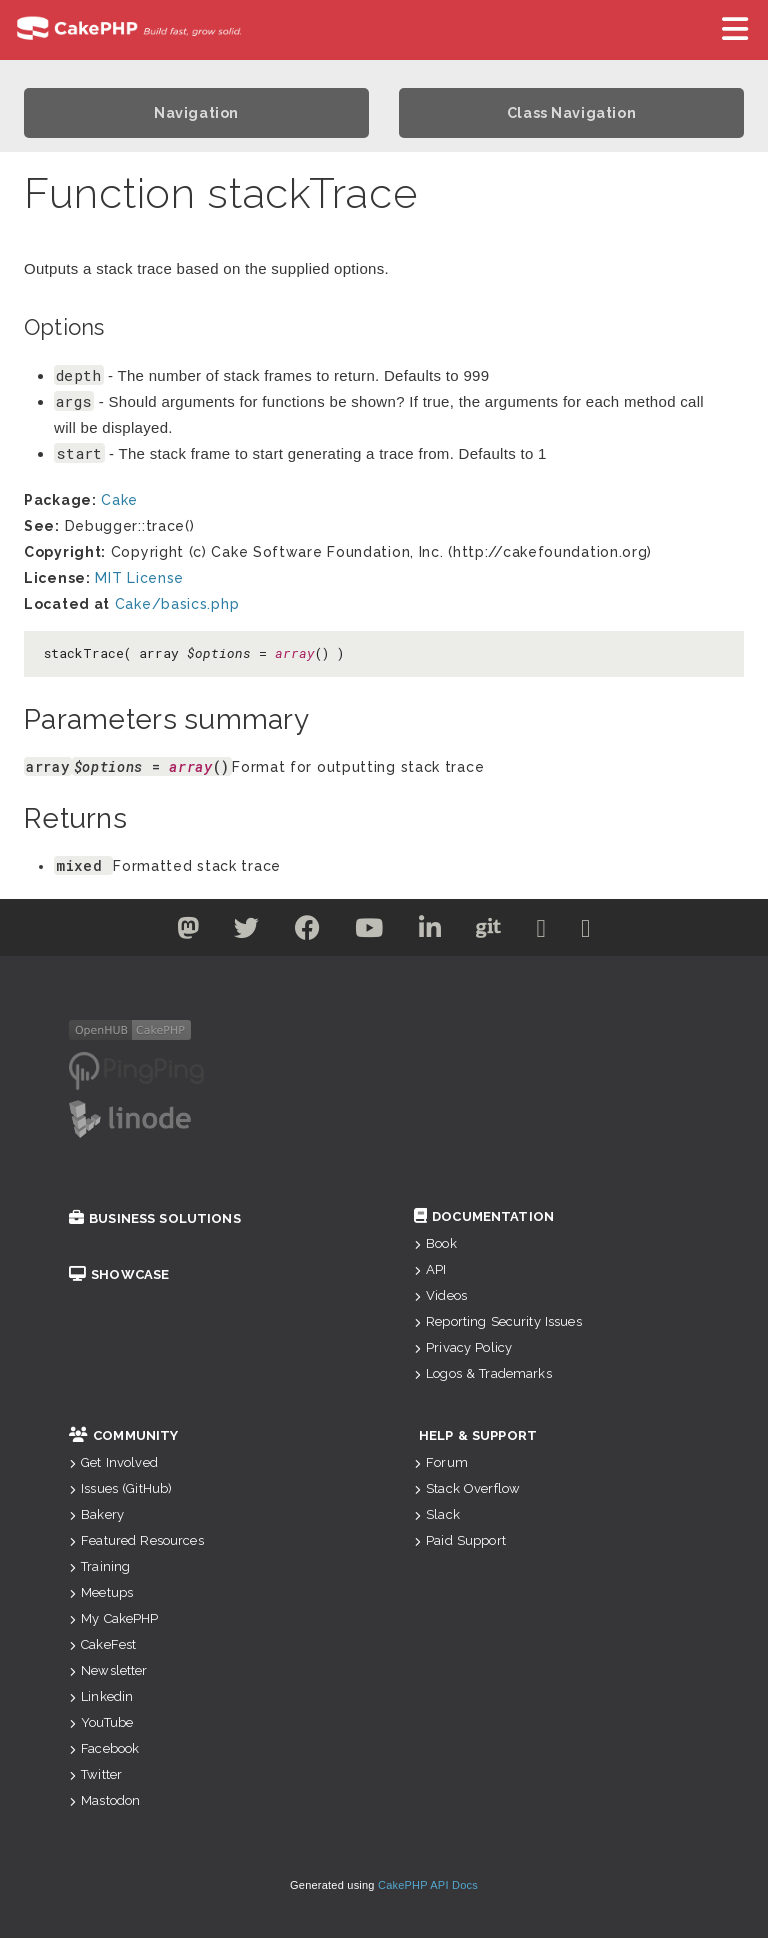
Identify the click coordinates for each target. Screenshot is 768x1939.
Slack (437, 1515)
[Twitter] (167, 933)
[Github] (498, 933)
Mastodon (104, 1801)
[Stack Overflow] (607, 933)
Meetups (101, 1593)
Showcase (119, 1275)
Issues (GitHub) (120, 1489)
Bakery (96, 1515)
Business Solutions (155, 1219)
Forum (441, 1463)
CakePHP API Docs (428, 1886)
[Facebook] (299, 933)
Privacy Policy (463, 1348)
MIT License (139, 579)
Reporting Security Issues (498, 1322)
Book (435, 1244)
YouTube (101, 1723)
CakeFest (102, 1645)
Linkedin (101, 1697)
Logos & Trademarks (483, 1374)
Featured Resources (136, 1541)
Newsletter (108, 1671)
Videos (440, 1296)
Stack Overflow (467, 1489)
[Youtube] (366, 933)
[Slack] (557, 933)
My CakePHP (114, 1619)
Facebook (104, 1749)
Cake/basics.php (177, 605)
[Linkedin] (433, 933)
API (430, 1270)
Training (99, 1567)
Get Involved (113, 1463)
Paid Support (460, 1541)
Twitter (95, 1775)
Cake (119, 501)
